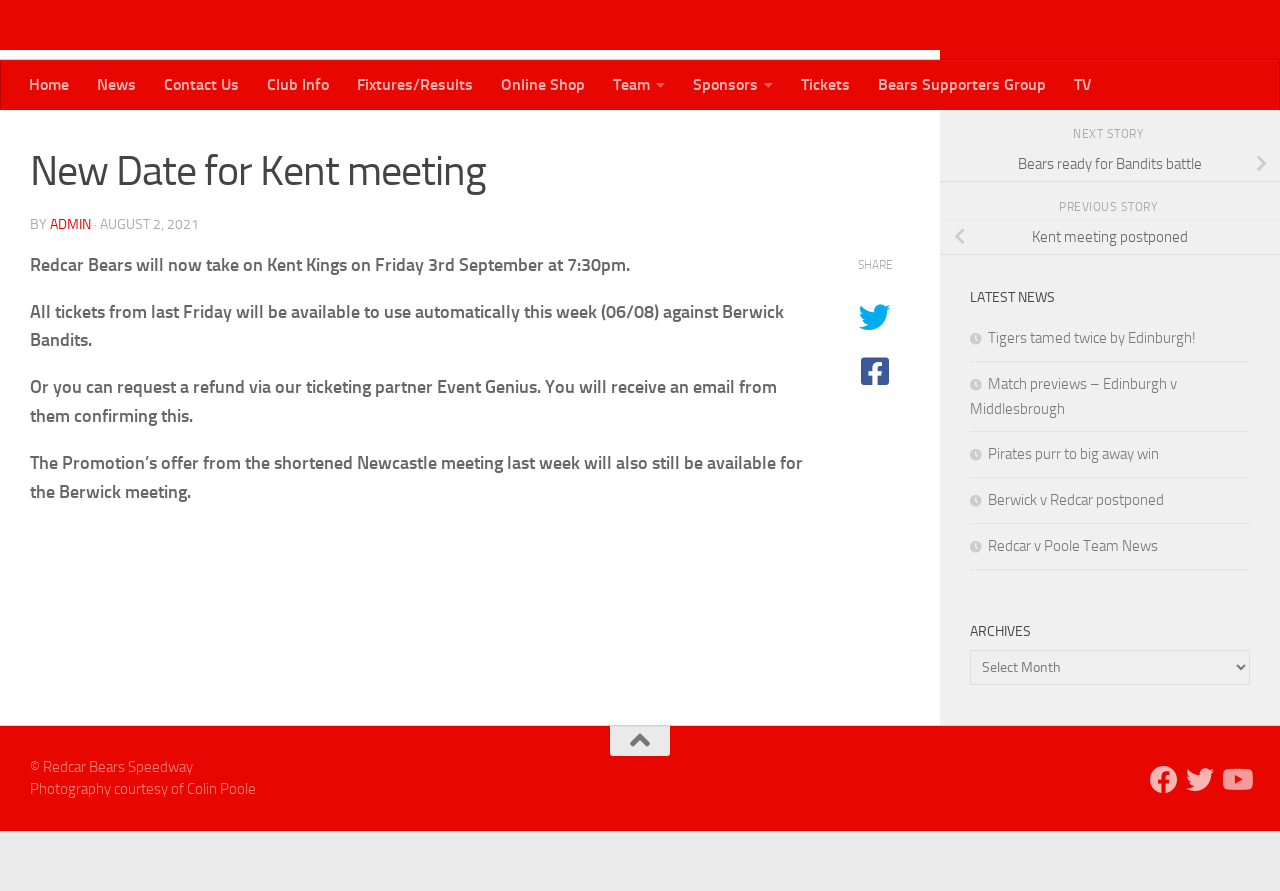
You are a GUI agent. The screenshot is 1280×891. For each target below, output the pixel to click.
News (116, 84)
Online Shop (543, 84)
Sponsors (725, 84)
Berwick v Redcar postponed (1076, 560)
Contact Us (201, 84)
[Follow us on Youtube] (1238, 139)
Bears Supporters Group (962, 84)
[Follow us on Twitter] (1206, 139)
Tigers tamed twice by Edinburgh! (1092, 398)
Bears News (78, 139)
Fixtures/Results (415, 84)
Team (631, 84)
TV (1083, 84)
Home (49, 84)
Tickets (825, 84)
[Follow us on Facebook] (1174, 139)
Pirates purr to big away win (1073, 514)
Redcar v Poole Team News (1073, 606)
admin (70, 284)
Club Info (298, 84)
